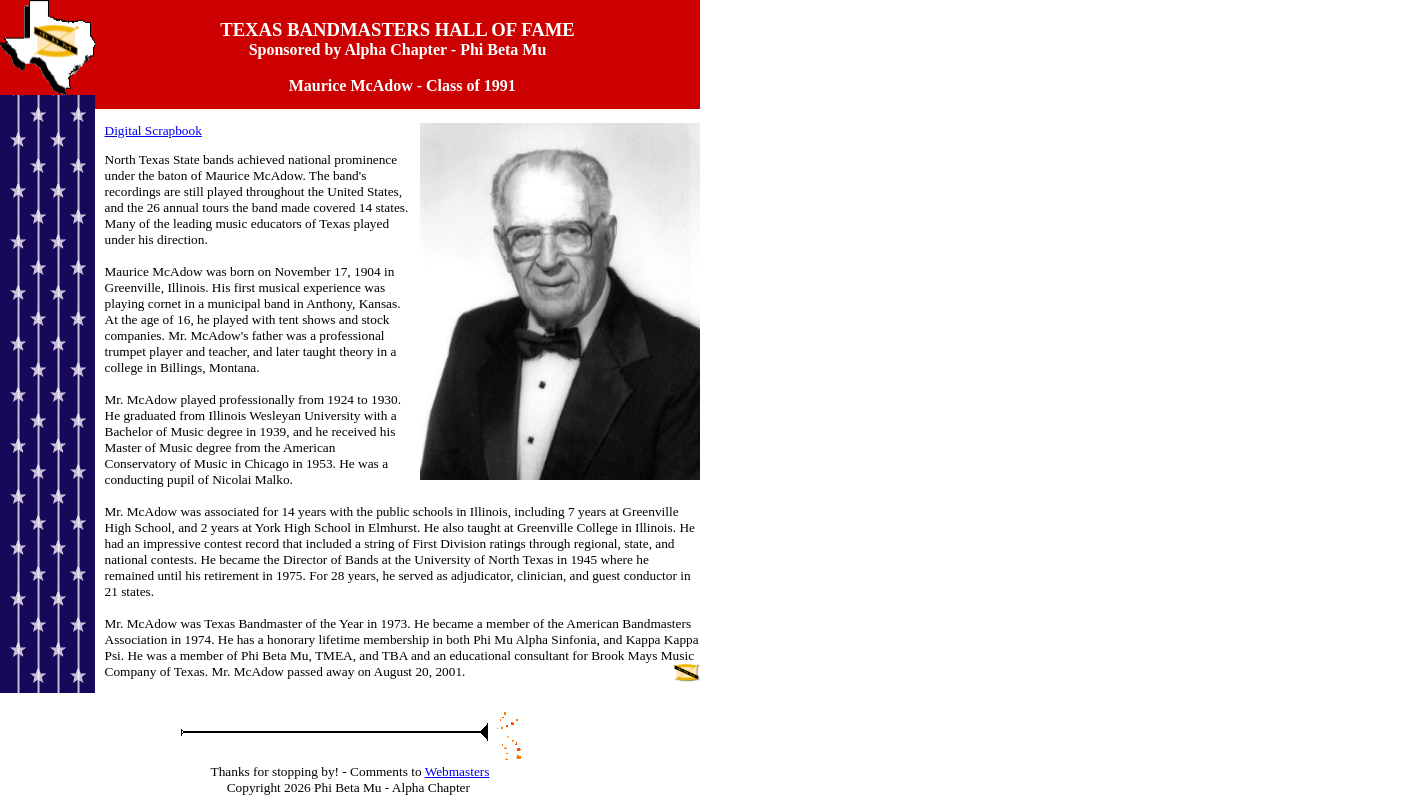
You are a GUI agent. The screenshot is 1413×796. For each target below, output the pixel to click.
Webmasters (457, 771)
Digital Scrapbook (153, 130)
